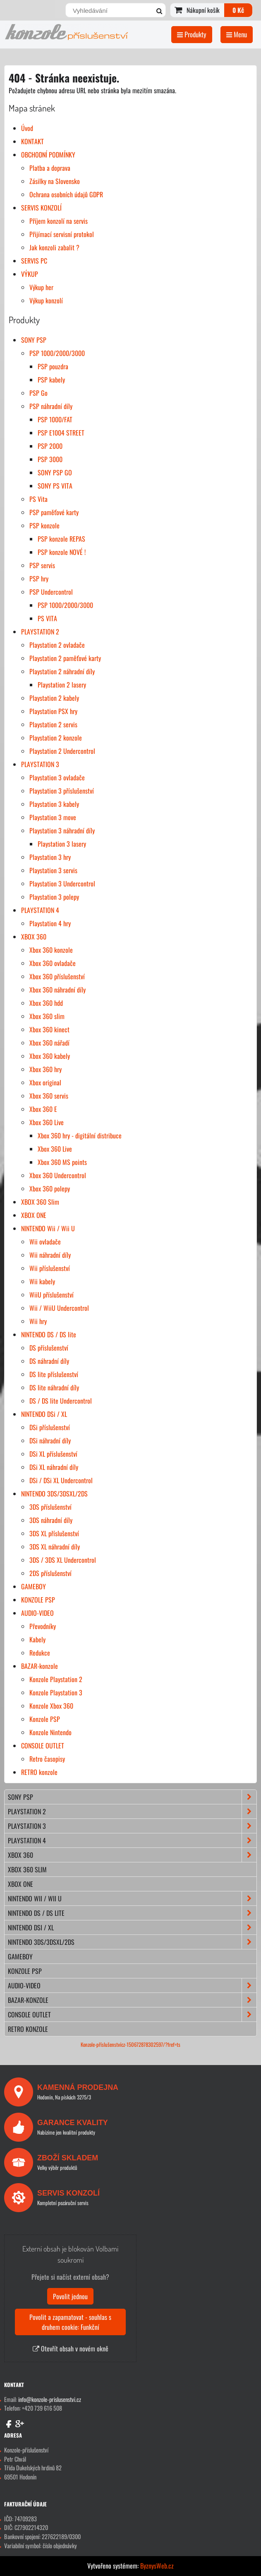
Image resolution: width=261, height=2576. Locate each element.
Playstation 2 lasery (62, 685)
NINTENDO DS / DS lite (48, 1334)
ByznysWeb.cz (157, 2566)
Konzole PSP (44, 1719)
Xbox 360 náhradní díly (57, 990)
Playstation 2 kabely (54, 698)
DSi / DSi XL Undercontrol (61, 1480)
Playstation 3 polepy (54, 897)
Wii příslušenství (49, 1268)
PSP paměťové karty (54, 512)
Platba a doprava (49, 168)
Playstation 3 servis (53, 870)
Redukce (39, 1653)
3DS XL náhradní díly (54, 1547)
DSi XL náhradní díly (53, 1467)
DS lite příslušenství (53, 1374)
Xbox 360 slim (47, 1016)
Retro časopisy (47, 1759)
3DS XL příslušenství (54, 1533)
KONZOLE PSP (38, 1600)
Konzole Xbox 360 (51, 1706)
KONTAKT (32, 141)
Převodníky (42, 1626)
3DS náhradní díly (50, 1520)
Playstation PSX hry (53, 711)
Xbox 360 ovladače (52, 963)
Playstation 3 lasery (62, 844)
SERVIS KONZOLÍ (41, 208)
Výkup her (41, 287)
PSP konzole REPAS (61, 539)
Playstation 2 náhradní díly (62, 671)
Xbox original (45, 1082)
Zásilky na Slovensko (54, 181)
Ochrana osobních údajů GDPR (66, 194)
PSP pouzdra (53, 366)
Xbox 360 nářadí (49, 1043)
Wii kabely (42, 1281)
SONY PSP (33, 340)
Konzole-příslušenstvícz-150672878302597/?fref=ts (130, 2044)
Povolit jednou (70, 2296)
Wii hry (38, 1321)
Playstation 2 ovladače (57, 645)
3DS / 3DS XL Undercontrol (62, 1560)
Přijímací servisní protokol (61, 234)
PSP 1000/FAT (55, 419)
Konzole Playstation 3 (55, 1692)
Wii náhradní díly (50, 1255)
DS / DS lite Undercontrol (60, 1401)
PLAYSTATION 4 (40, 910)
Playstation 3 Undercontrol (62, 884)
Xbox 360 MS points (62, 1162)
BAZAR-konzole (39, 1666)
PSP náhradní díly (50, 406)
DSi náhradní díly (50, 1440)
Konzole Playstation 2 (55, 1679)
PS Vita (38, 499)
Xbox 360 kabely (49, 1056)
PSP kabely (51, 380)
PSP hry (38, 578)
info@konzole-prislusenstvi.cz (49, 2399)
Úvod (27, 128)
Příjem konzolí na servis (58, 221)
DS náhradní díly (49, 1361)
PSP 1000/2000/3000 (57, 353)
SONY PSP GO (55, 472)
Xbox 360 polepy (49, 1189)
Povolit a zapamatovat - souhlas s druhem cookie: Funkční (70, 2322)
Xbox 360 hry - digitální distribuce (80, 1135)
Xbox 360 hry (45, 1069)
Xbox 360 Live (46, 1122)
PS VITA (47, 618)
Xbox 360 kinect (49, 1029)
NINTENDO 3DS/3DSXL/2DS (54, 1494)
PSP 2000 (50, 446)
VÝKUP (29, 274)
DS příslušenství (48, 1348)
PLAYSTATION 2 (40, 632)
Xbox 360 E (43, 1109)
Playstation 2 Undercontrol (62, 751)
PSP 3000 (50, 459)
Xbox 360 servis (48, 1096)
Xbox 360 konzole (51, 950)
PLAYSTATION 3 (40, 764)
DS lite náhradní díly (54, 1387)
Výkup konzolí (46, 300)
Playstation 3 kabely (54, 804)
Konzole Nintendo (50, 1732)
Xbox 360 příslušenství (57, 976)
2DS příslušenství (50, 1573)
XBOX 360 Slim (40, 1202)
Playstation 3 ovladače (57, 777)
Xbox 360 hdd (46, 1003)
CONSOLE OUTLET (42, 1745)
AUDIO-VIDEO (37, 1613)
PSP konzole (44, 525)
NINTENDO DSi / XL (44, 1414)
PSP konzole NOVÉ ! (62, 552)
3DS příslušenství (50, 1507)
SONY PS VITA (55, 486)
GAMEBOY (33, 1586)
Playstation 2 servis (53, 724)
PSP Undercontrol (51, 592)
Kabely (37, 1639)
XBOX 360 (33, 937)
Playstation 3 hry (50, 857)
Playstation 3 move (52, 817)
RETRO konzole (39, 1772)
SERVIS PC (34, 261)
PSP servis (42, 565)
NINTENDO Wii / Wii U (48, 1228)
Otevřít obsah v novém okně (70, 2348)
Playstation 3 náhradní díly (62, 830)
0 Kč (238, 10)
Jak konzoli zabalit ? (54, 247)
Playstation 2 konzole (55, 738)
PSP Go (38, 393)
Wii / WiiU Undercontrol (59, 1308)
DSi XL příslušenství (53, 1454)
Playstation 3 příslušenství (61, 791)
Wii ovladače (45, 1242)
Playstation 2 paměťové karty (65, 658)
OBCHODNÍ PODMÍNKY (48, 155)
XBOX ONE (33, 1215)
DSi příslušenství (49, 1427)
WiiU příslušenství (51, 1295)
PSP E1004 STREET (61, 433)
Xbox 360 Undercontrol (57, 1175)
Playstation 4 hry (50, 923)
